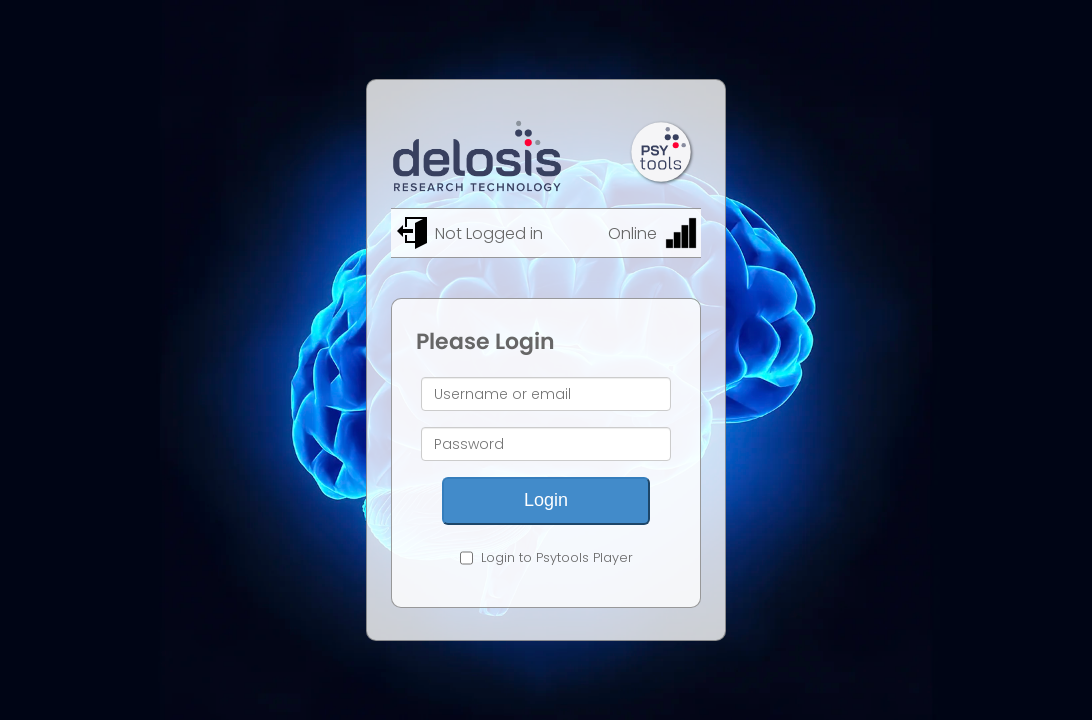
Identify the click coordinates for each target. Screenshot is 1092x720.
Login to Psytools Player (557, 557)
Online (632, 233)
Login (546, 500)
